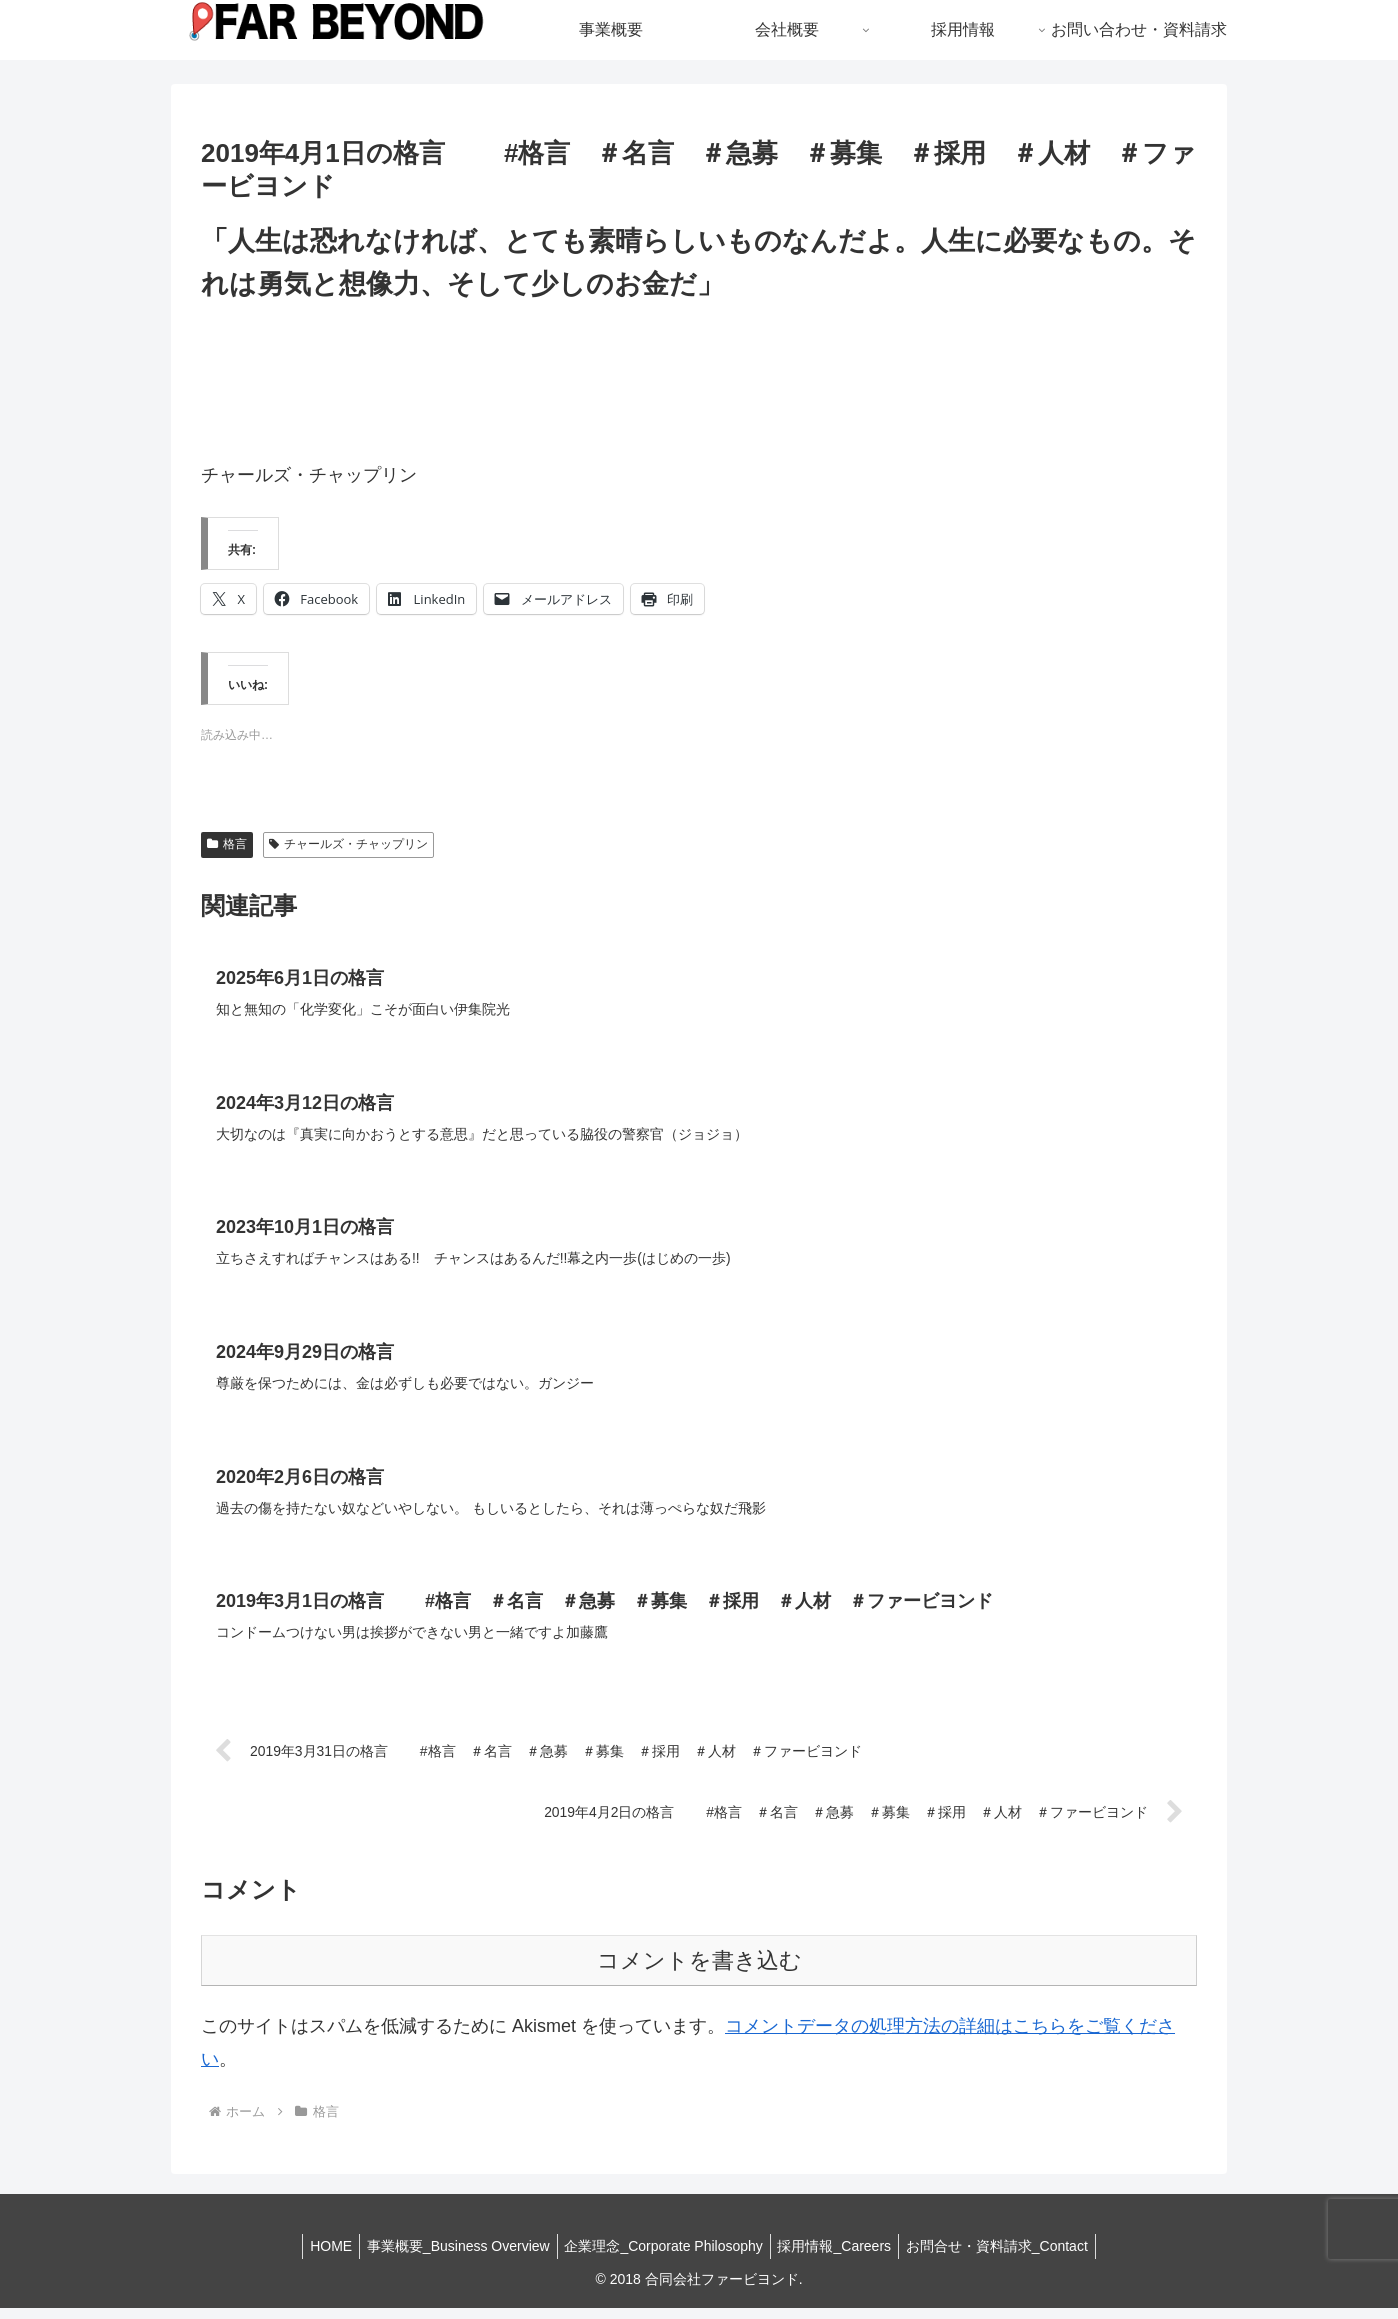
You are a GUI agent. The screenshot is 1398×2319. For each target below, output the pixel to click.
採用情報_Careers (841, 2257)
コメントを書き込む (699, 1972)
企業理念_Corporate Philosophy (663, 2257)
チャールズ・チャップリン (348, 844)
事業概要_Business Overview (452, 2257)
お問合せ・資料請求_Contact (1009, 2257)
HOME (319, 2257)
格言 (227, 844)
